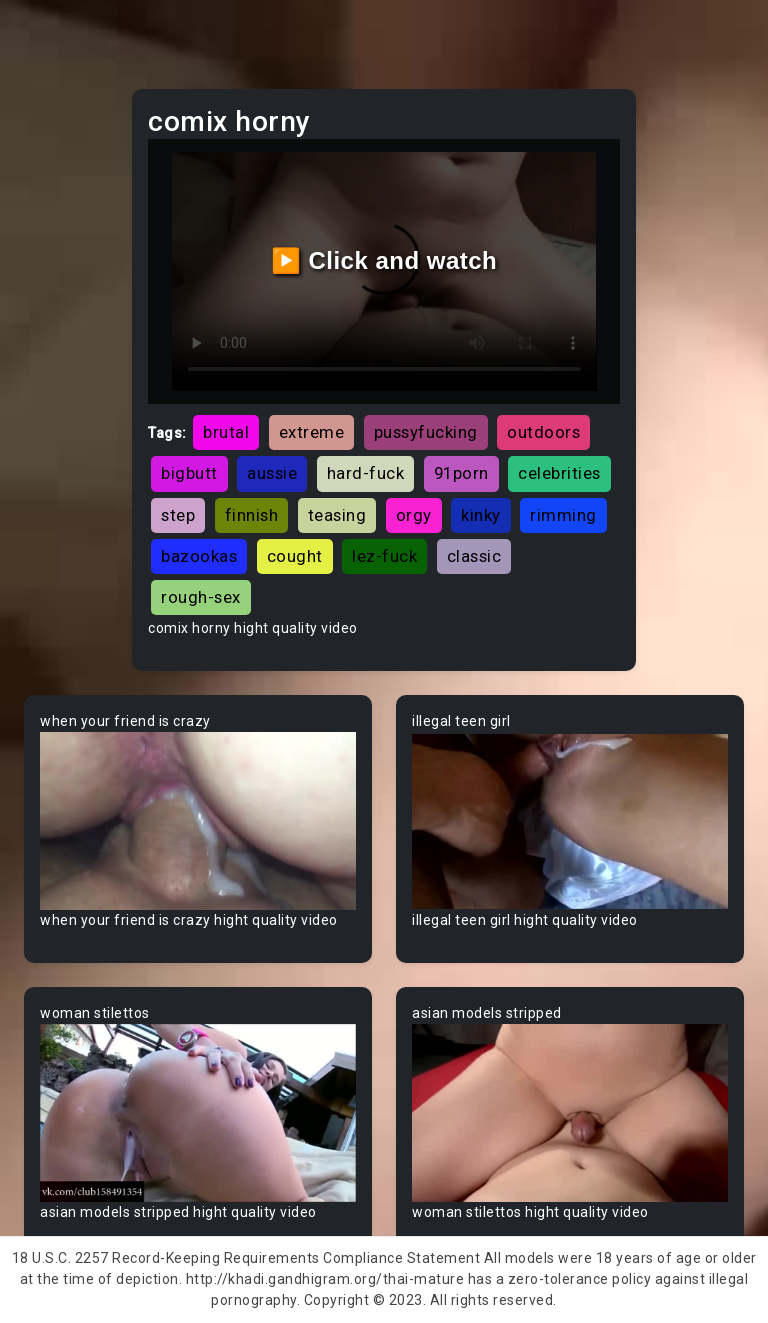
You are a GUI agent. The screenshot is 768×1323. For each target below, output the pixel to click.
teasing (337, 515)
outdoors (543, 432)
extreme (312, 432)
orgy (414, 515)
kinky (481, 515)
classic (474, 556)
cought (295, 556)
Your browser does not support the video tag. (198, 821)
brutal (226, 432)
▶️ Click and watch (384, 260)
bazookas (199, 556)
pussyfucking (426, 432)
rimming (563, 515)
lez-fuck (384, 556)
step (178, 515)
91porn (461, 473)
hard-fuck (366, 473)
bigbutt (189, 473)
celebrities (559, 473)
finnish (252, 515)
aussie (272, 473)
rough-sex (201, 597)
